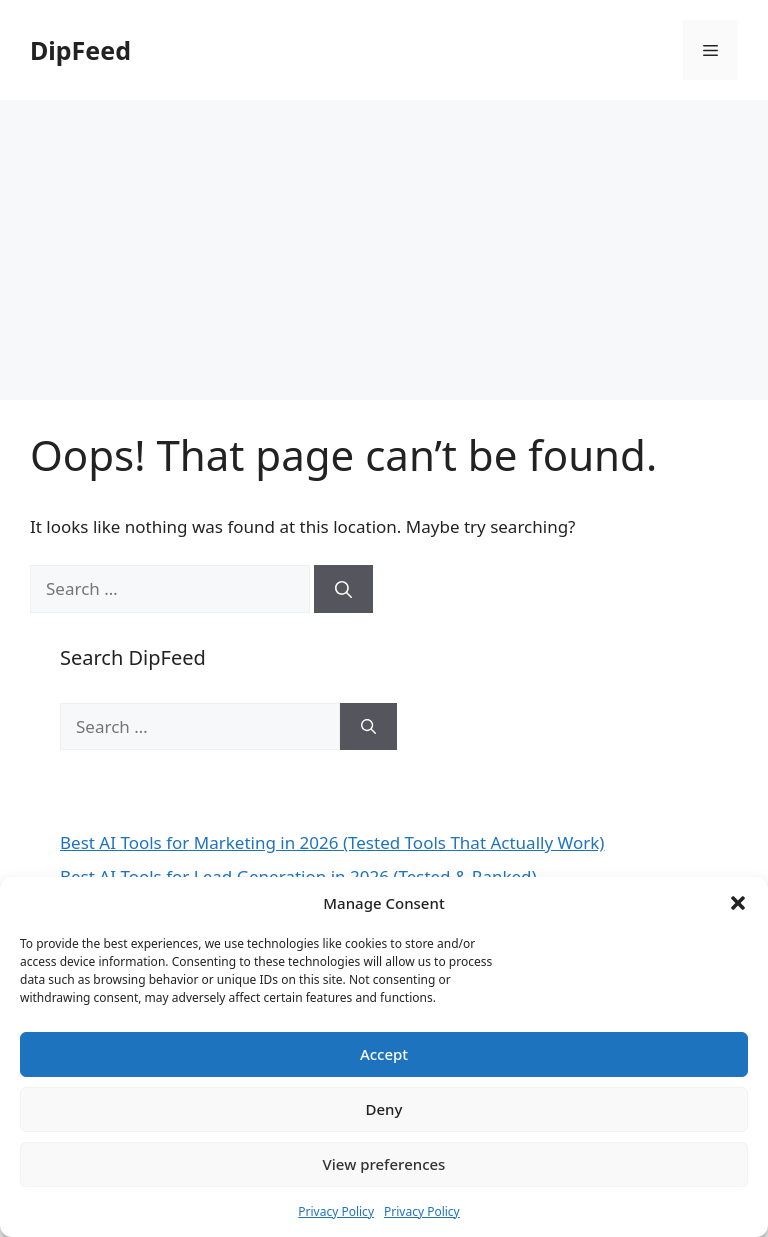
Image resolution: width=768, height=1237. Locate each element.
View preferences (384, 1164)
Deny (384, 1109)
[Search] (343, 589)
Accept (384, 1054)
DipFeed (80, 50)
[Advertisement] (384, 250)
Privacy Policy (336, 1211)
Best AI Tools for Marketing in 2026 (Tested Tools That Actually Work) (332, 842)
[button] (738, 903)
